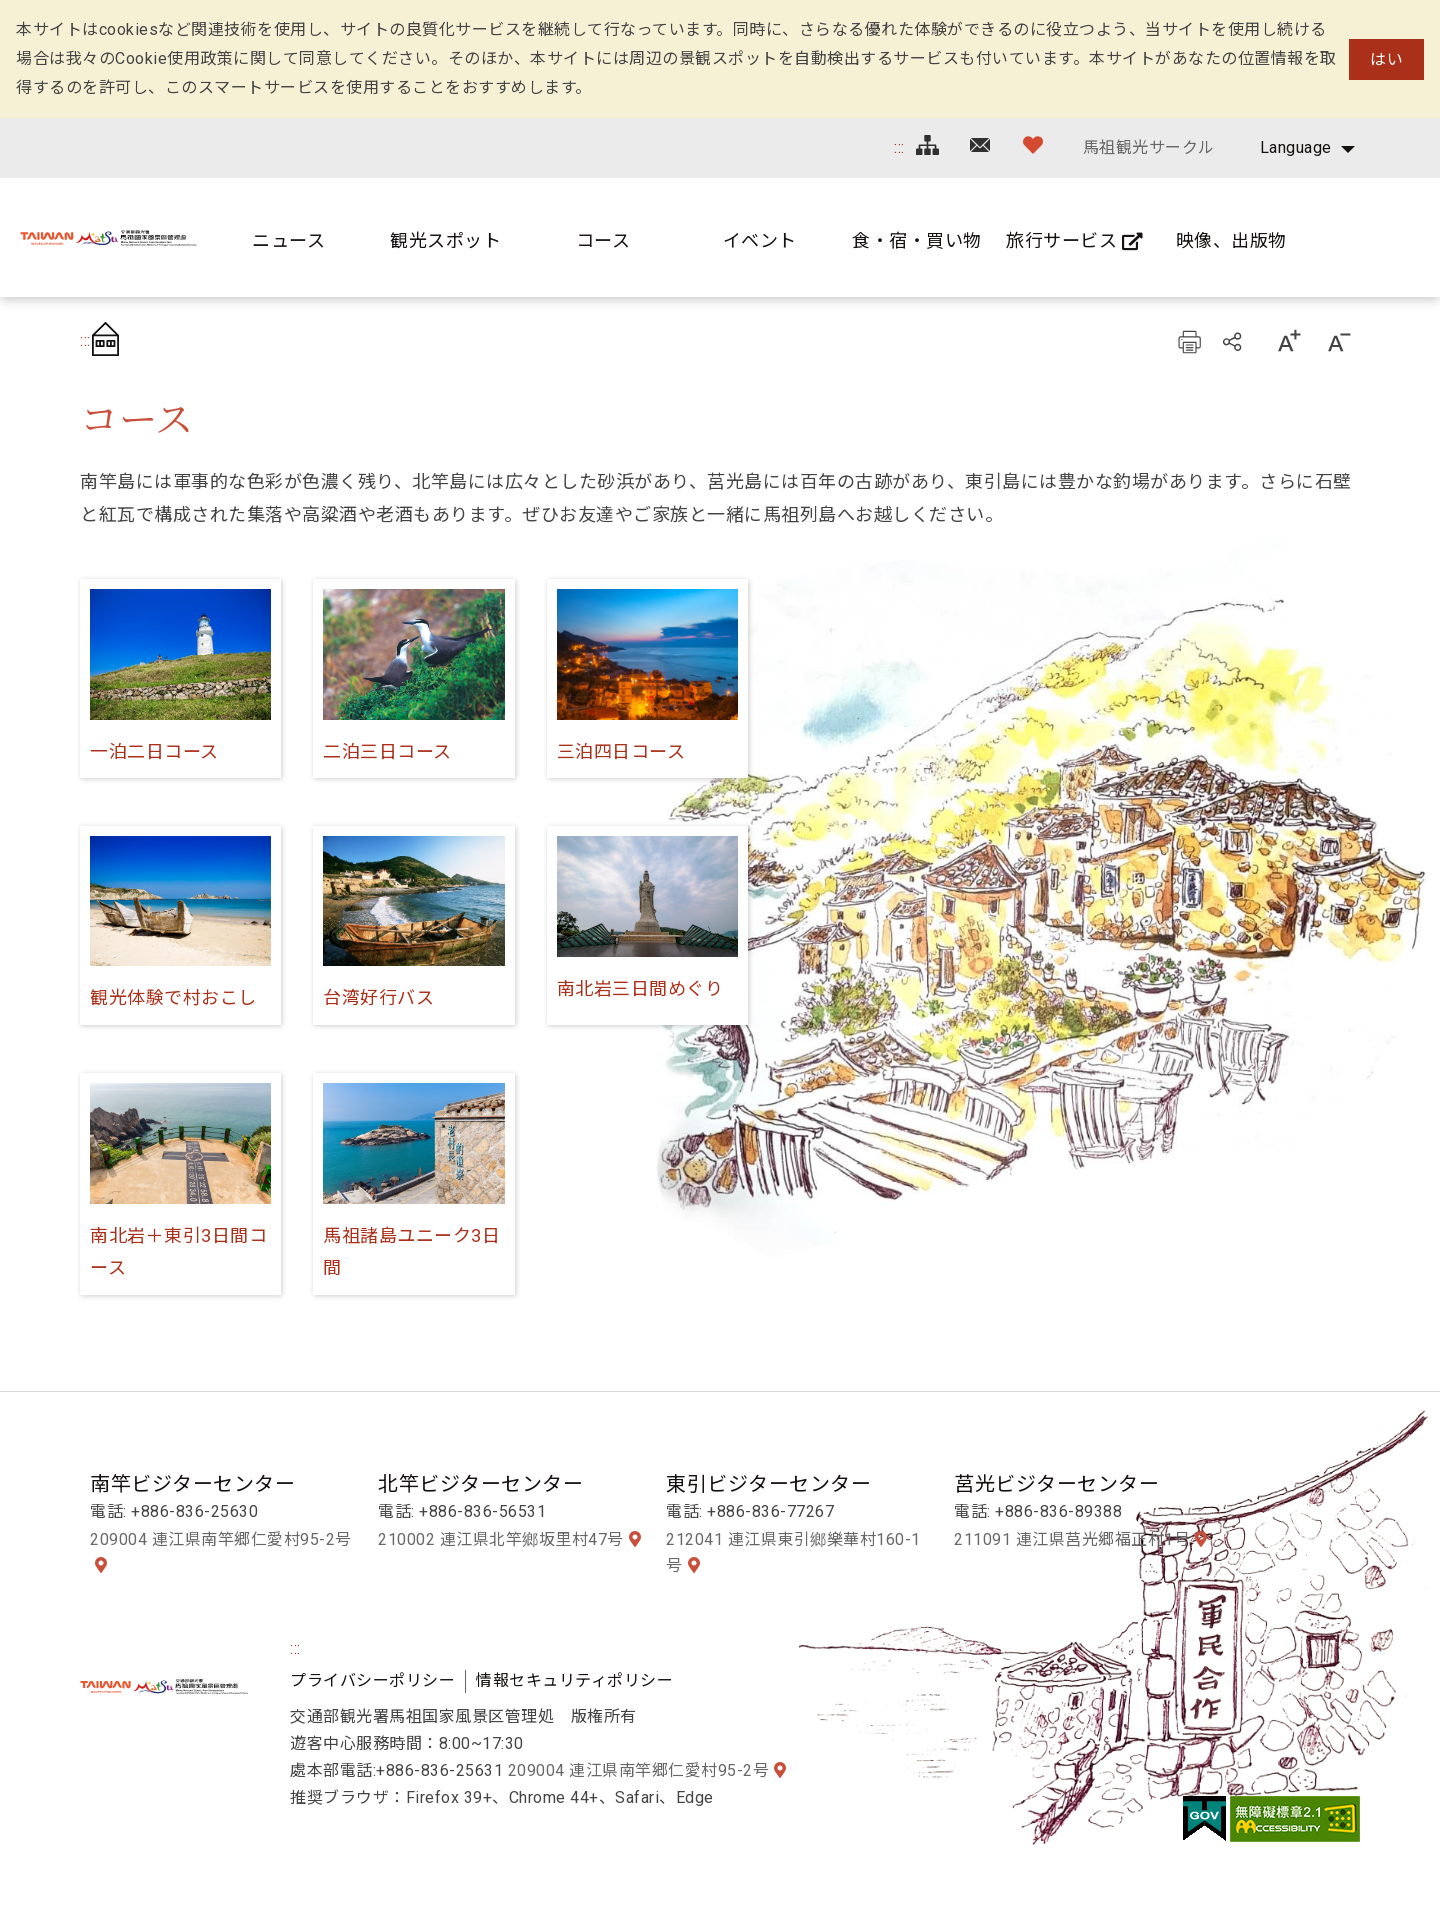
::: (899, 147)
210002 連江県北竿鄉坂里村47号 (501, 1539)
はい (1386, 59)
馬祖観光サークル (1149, 147)
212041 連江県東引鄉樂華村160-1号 (793, 1552)
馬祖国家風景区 (164, 1686)
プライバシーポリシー (372, 1680)
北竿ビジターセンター (480, 1484)
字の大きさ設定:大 (1288, 341)
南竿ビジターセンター (192, 1484)
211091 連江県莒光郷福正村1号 (1072, 1539)
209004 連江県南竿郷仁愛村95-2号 (221, 1539)
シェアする (1234, 341)
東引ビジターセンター (768, 1484)
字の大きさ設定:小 (1338, 341)
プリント (1189, 341)
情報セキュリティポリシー (574, 1680)
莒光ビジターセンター (1056, 1484)
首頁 (111, 341)
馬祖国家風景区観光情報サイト (108, 237)
